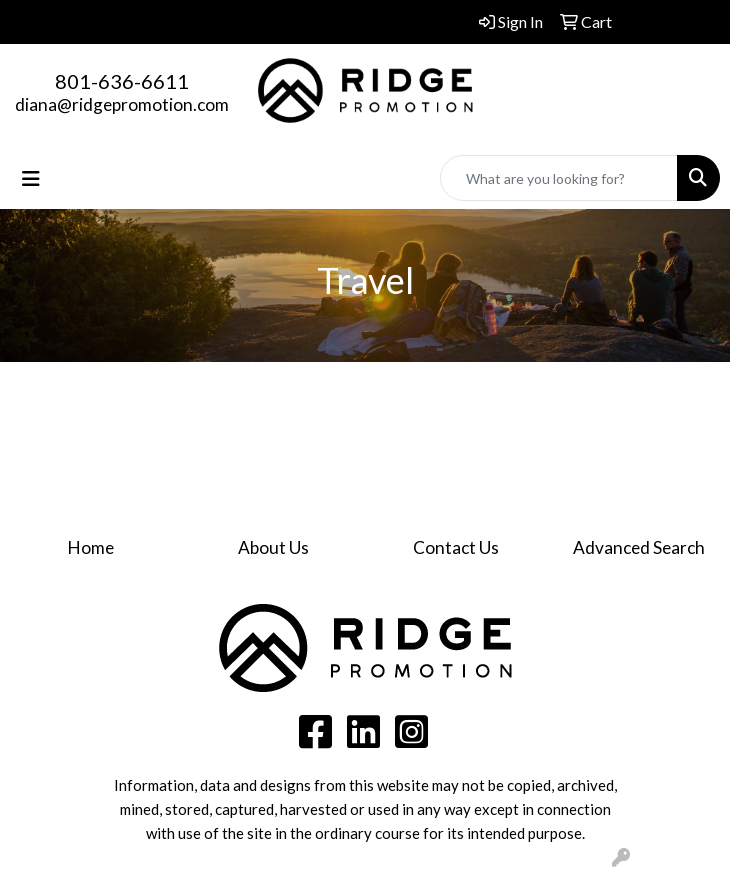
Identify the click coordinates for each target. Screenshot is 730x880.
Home (91, 547)
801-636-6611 (122, 81)
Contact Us (456, 547)
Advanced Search (639, 547)
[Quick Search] (559, 178)
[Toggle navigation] (31, 178)
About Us (273, 547)
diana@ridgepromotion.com (122, 104)
